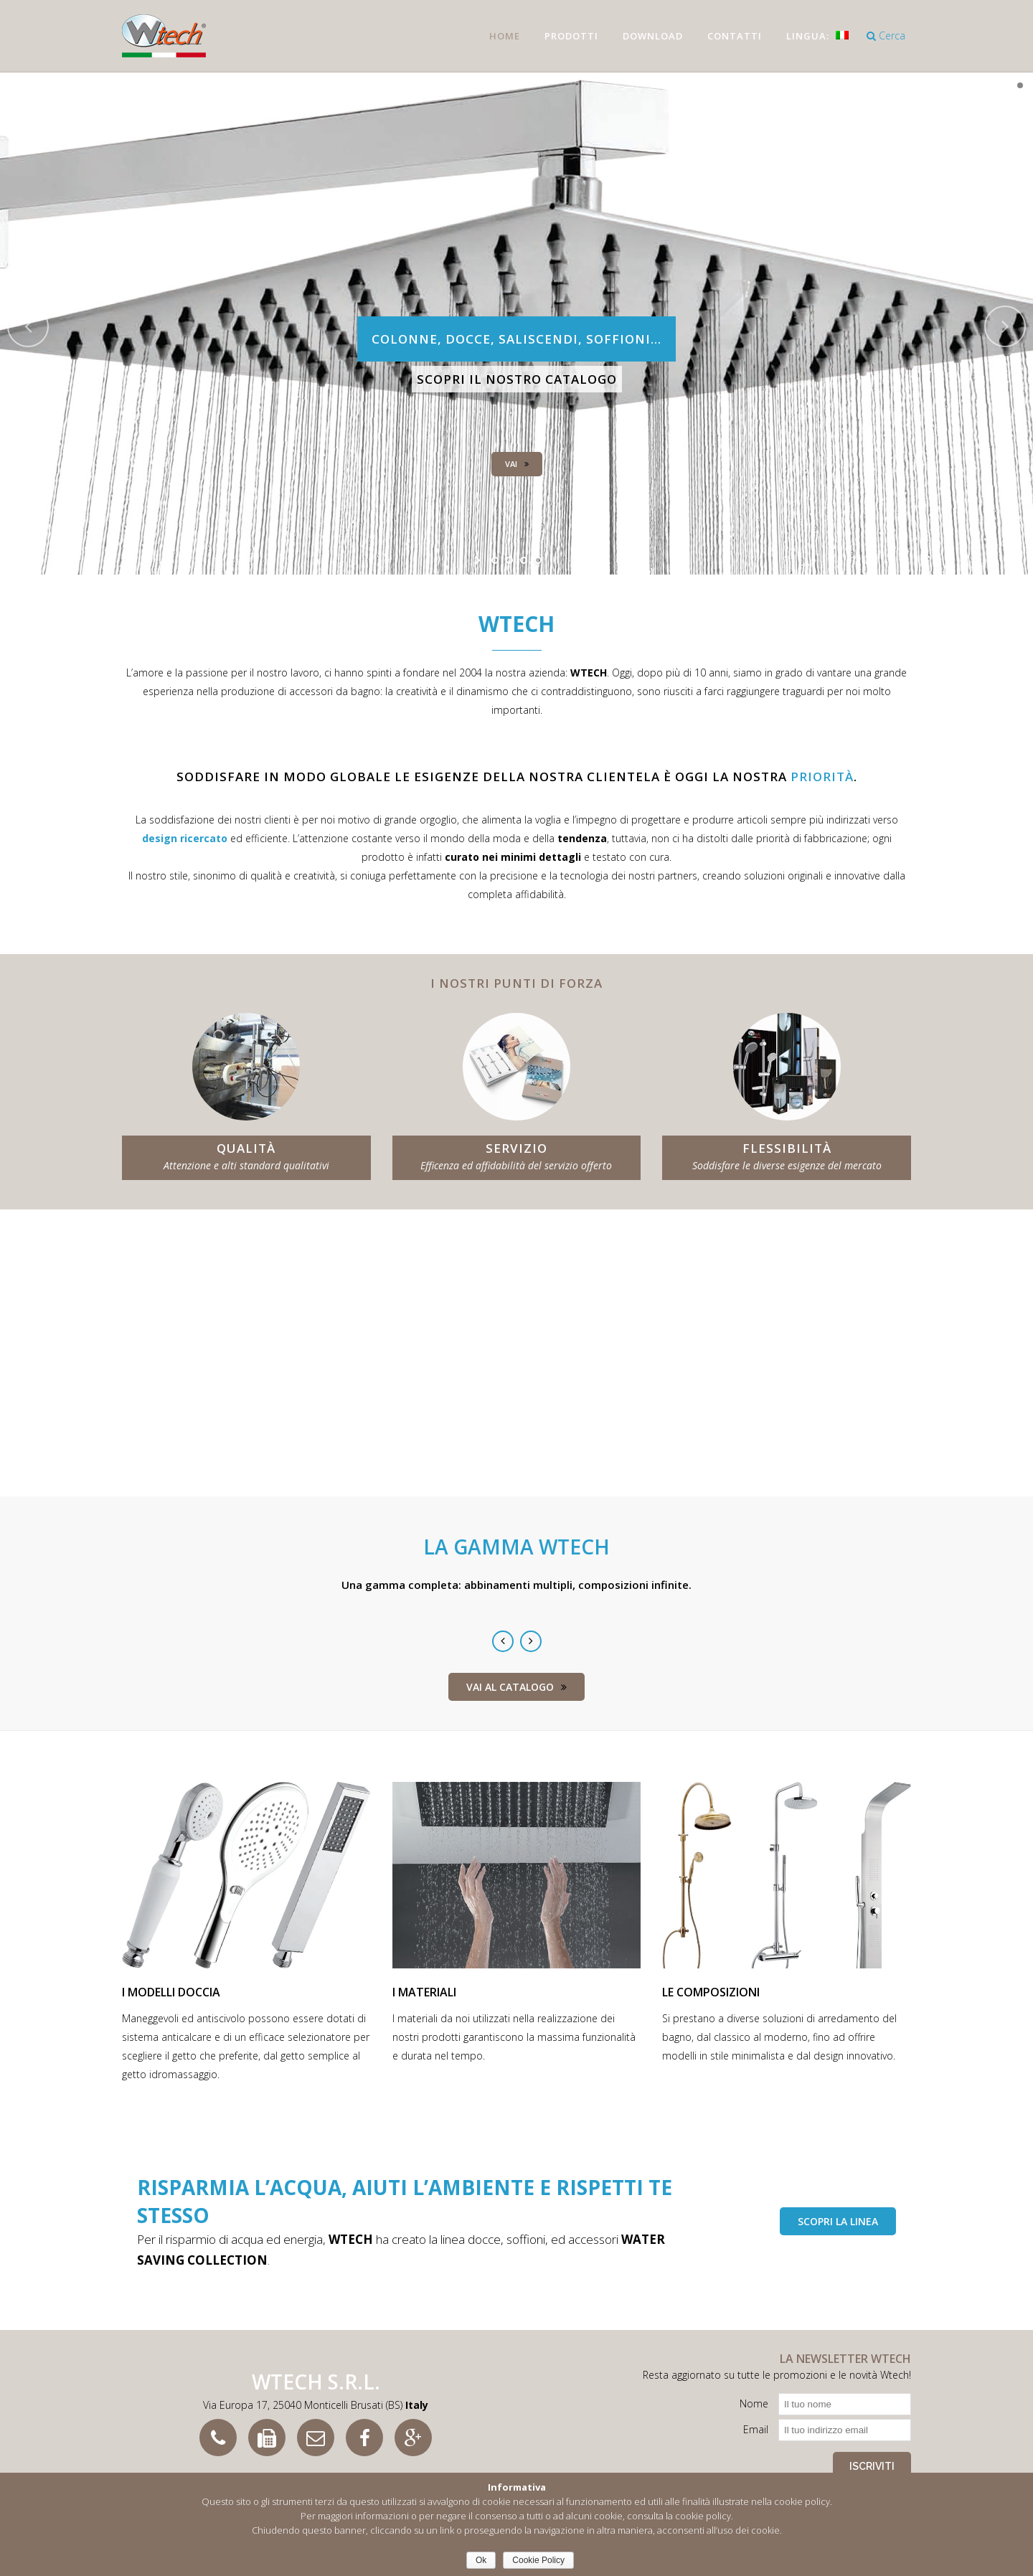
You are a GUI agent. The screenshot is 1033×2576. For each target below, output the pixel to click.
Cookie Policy (538, 2560)
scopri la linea (838, 2221)
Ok (481, 2560)
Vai (517, 463)
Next (531, 1641)
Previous (503, 1641)
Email (755, 2429)
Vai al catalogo (516, 1687)
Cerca (886, 35)
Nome (754, 2403)
